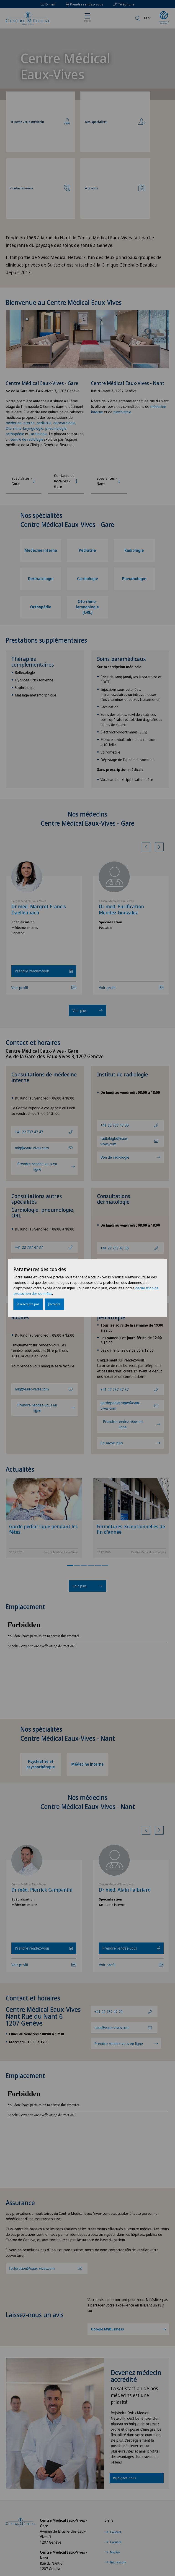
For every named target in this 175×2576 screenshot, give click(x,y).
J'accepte (54, 1304)
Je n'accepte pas (28, 1304)
